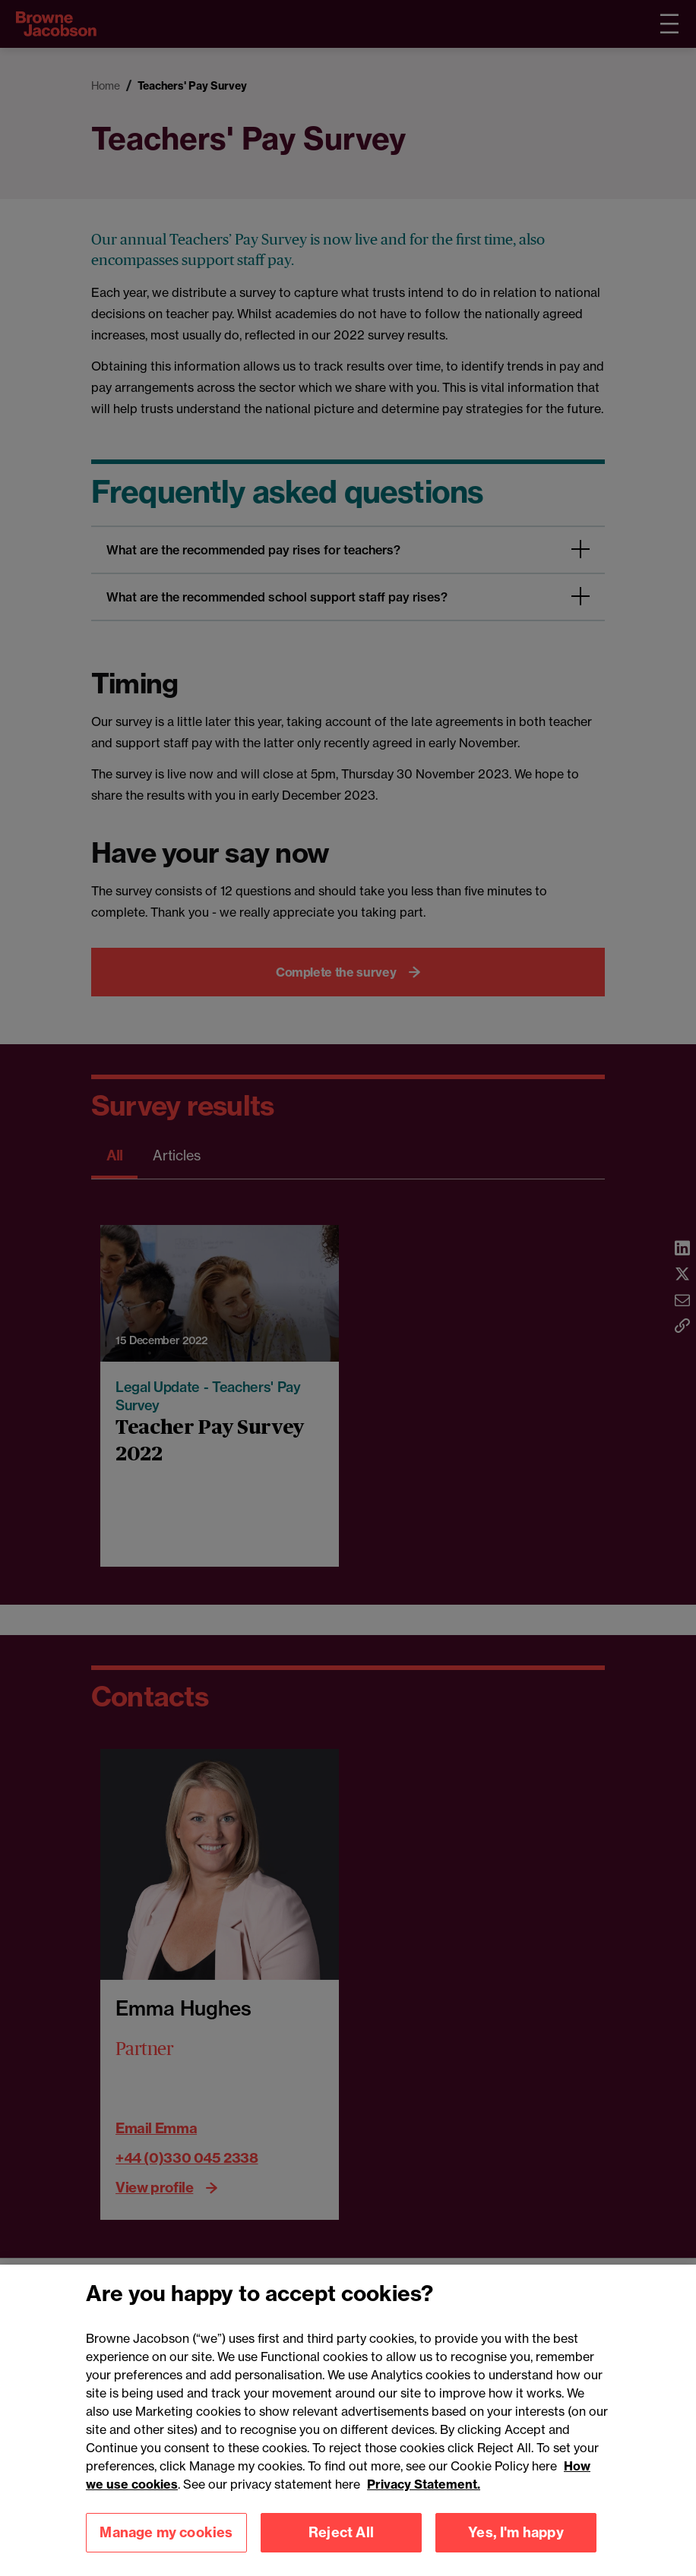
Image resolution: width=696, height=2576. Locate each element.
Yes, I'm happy (516, 2549)
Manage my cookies (166, 2549)
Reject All (341, 2549)
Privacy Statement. (423, 2500)
